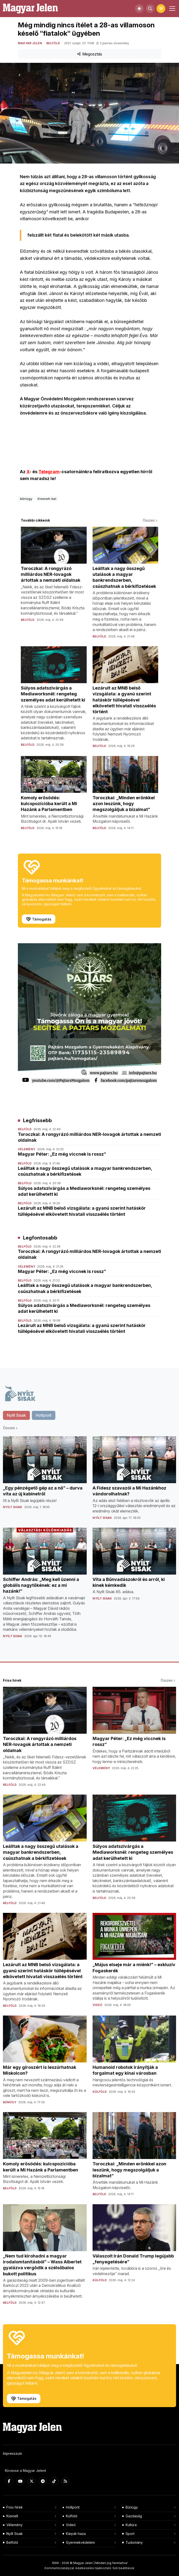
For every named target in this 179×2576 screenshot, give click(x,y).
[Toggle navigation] (171, 8)
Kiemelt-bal (46, 499)
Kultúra (131, 2525)
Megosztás (89, 54)
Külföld (71, 2516)
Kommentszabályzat (59, 2568)
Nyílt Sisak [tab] (16, 1415)
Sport (130, 2534)
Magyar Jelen (30, 43)
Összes (150, 520)
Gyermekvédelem (80, 2542)
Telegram (49, 471)
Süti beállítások (123, 2568)
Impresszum (12, 2453)
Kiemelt (12, 2516)
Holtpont (73, 2507)
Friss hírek (14, 2507)
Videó (71, 2525)
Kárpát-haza (76, 2534)
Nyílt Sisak (14, 2534)
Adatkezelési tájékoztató (93, 2568)
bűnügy (26, 499)
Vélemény (14, 2525)
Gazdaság (134, 2516)
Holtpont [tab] (43, 1415)
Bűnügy (132, 2507)
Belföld (53, 43)
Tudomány (134, 2542)
